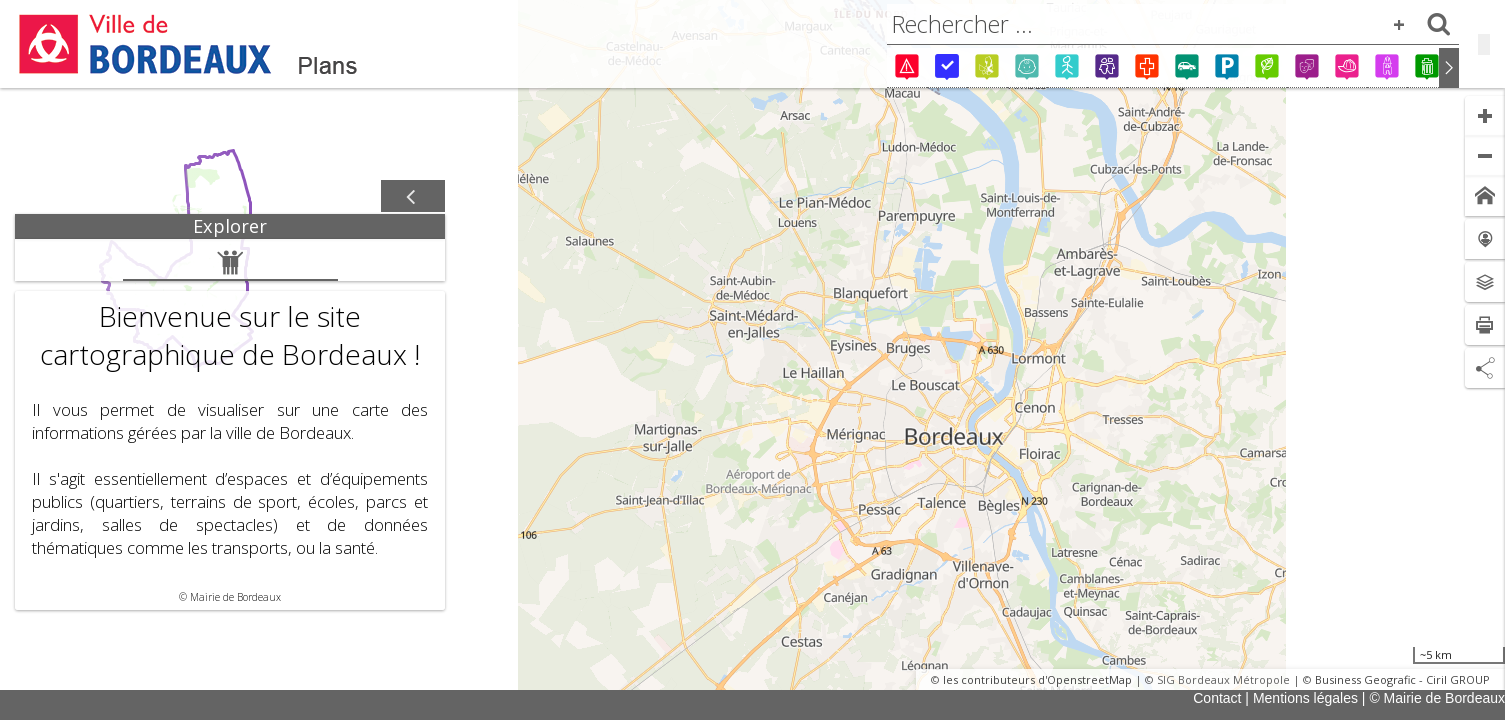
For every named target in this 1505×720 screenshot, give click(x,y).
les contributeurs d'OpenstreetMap (1037, 679)
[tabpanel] (230, 424)
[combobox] (1173, 24)
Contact (1217, 698)
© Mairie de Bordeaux (1437, 698)
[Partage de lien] (1485, 368)
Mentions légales (1305, 698)
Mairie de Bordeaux (235, 597)
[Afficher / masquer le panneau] (413, 197)
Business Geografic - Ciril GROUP (1402, 679)
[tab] (230, 226)
